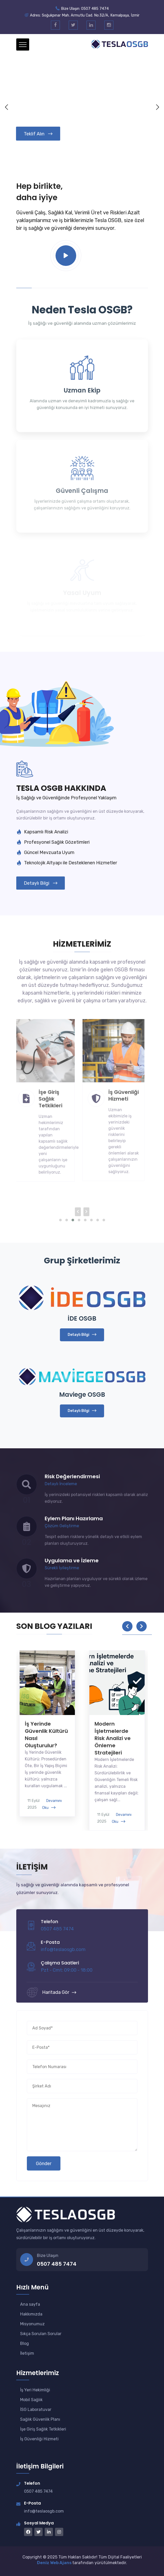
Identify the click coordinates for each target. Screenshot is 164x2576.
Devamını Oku (52, 1804)
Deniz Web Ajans (54, 2562)
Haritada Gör (59, 1992)
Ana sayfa (30, 2304)
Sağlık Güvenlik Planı (40, 2419)
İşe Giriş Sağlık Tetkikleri (43, 2429)
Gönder (43, 2163)
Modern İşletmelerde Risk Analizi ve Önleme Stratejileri (113, 1738)
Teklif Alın (38, 134)
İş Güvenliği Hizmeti (39, 2438)
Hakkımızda (31, 2314)
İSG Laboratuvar (35, 2409)
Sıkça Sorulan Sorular (40, 2333)
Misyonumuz (32, 2323)
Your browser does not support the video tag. (82, 107)
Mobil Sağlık (31, 2399)
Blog (24, 2343)
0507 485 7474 (56, 2264)
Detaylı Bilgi (40, 883)
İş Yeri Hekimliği (35, 2389)
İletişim (27, 2353)
